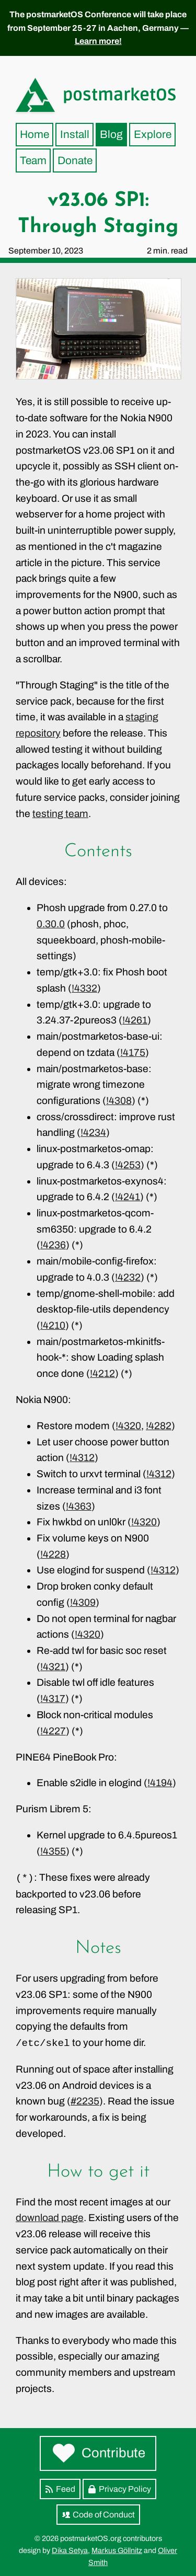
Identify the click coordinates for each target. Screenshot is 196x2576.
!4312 (82, 1457)
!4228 (53, 1554)
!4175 (132, 1052)
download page (50, 2217)
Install (74, 134)
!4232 (128, 1277)
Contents (98, 852)
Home (34, 134)
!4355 (53, 1851)
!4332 (84, 988)
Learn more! (98, 41)
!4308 (119, 1100)
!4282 (158, 1425)
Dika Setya (70, 2550)
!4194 (159, 1782)
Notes (98, 1948)
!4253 (128, 1164)
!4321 (52, 1666)
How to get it (98, 2172)
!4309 (83, 1602)
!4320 (128, 1425)
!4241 (127, 1196)
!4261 (134, 1020)
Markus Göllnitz (116, 2550)
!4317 (52, 1698)
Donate (75, 160)
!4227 (53, 1731)
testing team (60, 813)
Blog (111, 134)
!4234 (93, 1132)
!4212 (102, 1373)
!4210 (52, 1325)
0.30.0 (51, 923)
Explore (152, 134)
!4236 (53, 1244)
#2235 (85, 2101)
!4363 (78, 1506)
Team (33, 160)
